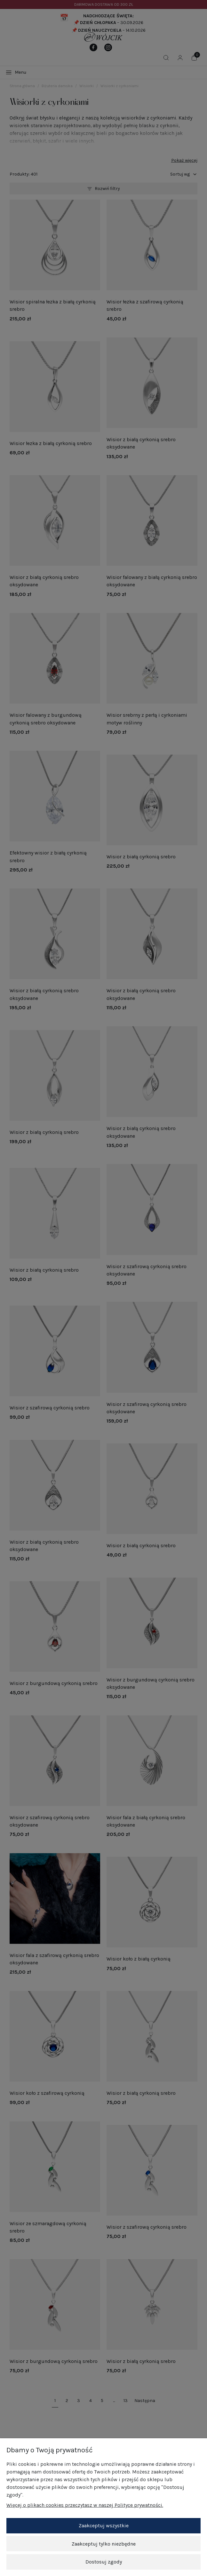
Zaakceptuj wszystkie (104, 2526)
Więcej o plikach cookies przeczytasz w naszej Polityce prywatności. (84, 2505)
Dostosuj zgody (103, 2562)
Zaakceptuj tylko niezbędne (104, 2544)
